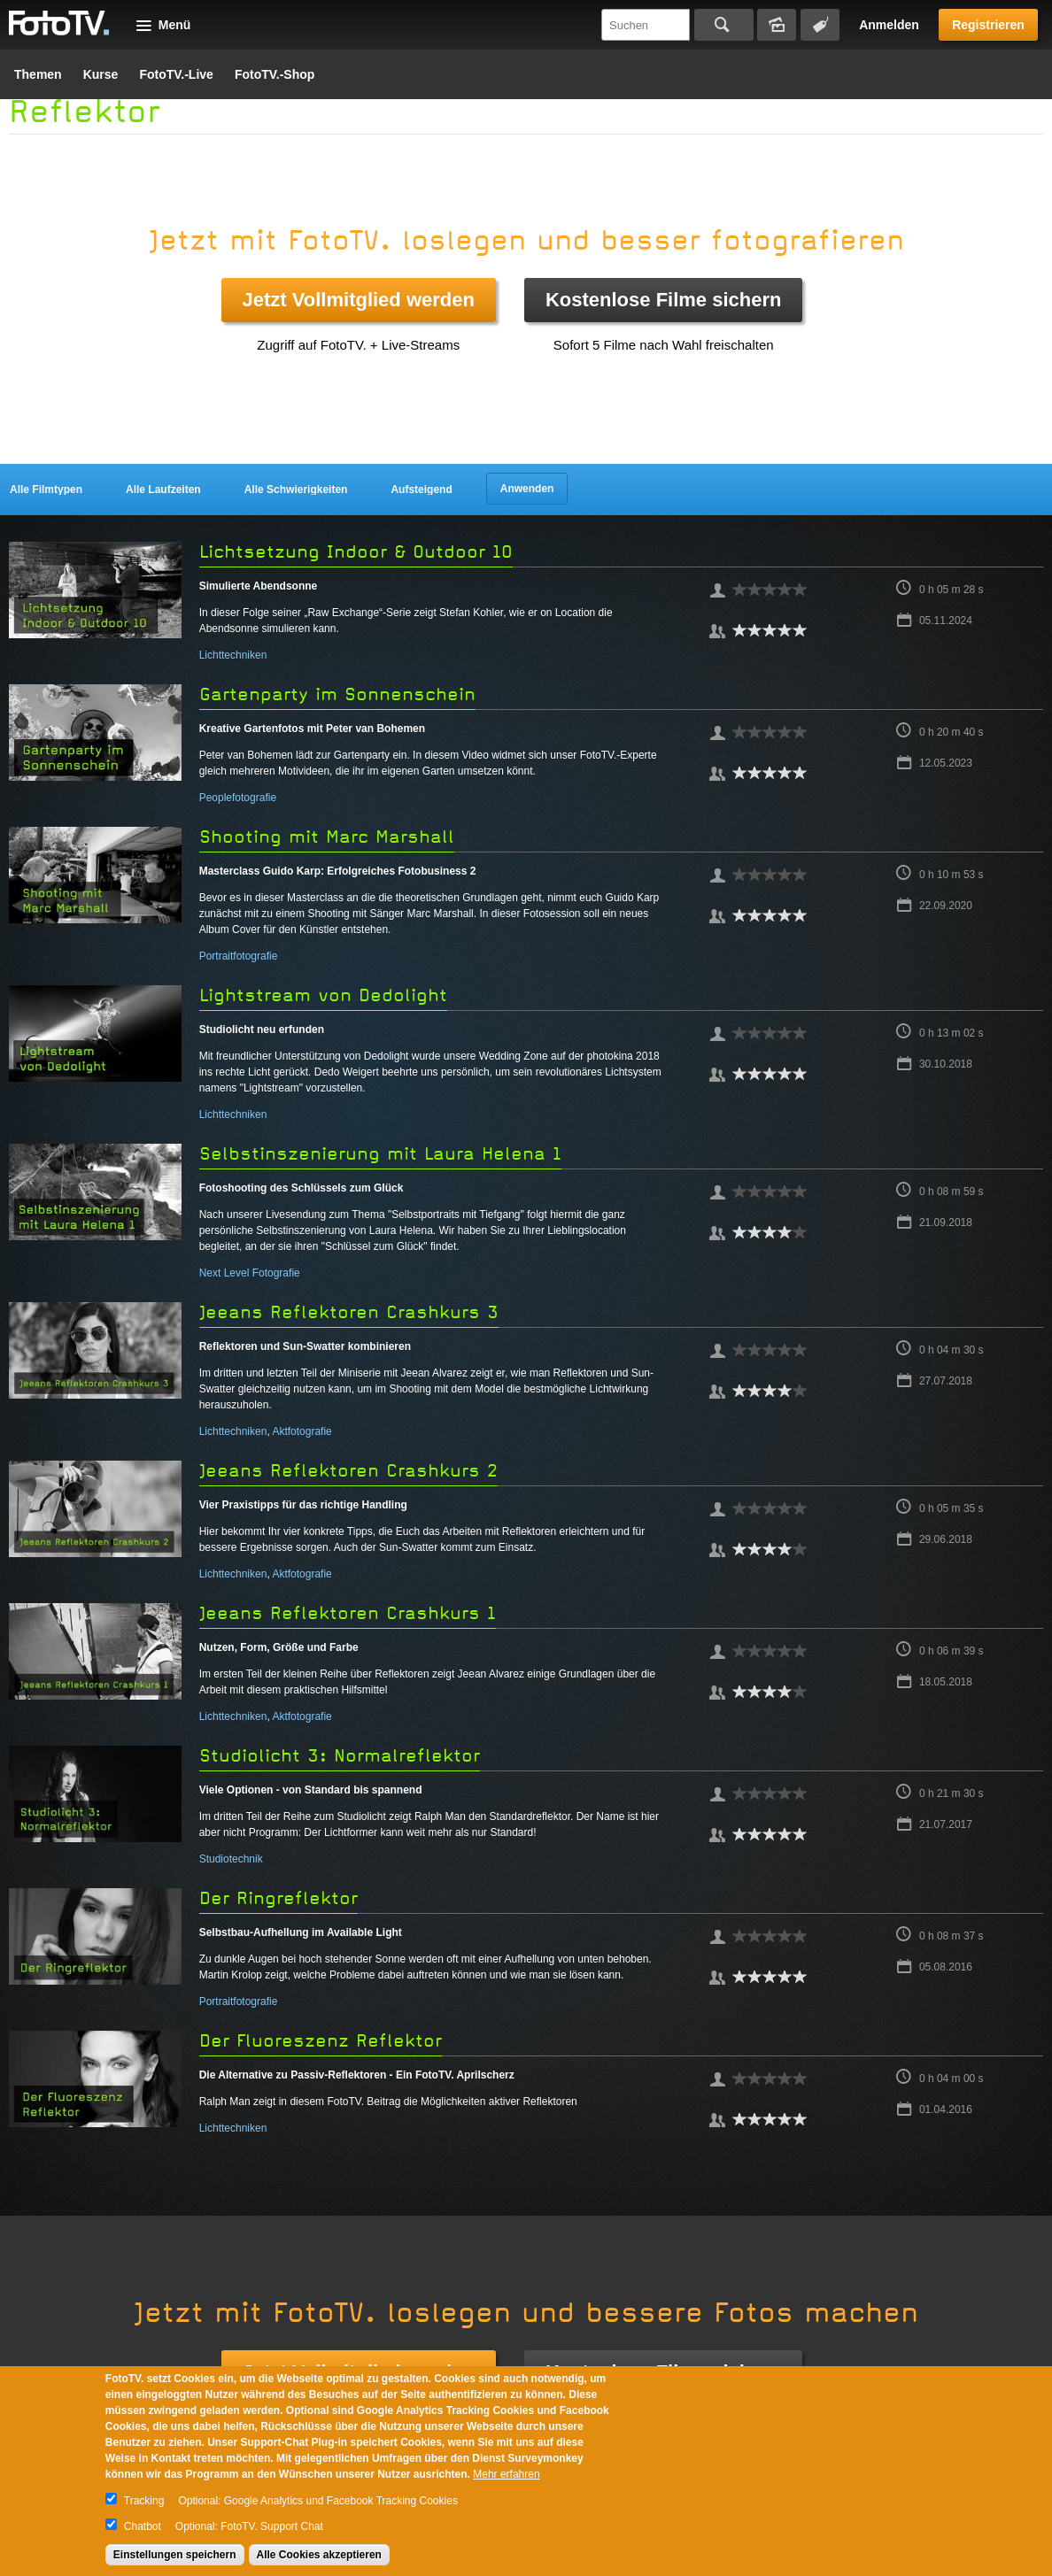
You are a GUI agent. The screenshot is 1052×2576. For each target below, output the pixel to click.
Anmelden (889, 25)
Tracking (144, 2501)
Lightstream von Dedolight (323, 995)
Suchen (724, 25)
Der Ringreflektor (278, 1898)
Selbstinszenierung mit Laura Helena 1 (380, 1154)
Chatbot (142, 2526)
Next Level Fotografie (249, 1273)
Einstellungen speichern (174, 2555)
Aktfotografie (301, 1431)
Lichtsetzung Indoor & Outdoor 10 (356, 552)
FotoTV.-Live (176, 74)
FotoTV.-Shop (274, 74)
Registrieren (988, 25)
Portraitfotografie (238, 956)
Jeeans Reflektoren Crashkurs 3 (349, 1312)
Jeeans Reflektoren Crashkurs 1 (347, 1613)
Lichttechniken (233, 655)
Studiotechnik (231, 1859)
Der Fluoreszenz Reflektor (320, 2041)
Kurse (101, 74)
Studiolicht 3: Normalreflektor (339, 1756)
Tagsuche (820, 25)
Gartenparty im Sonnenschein (337, 694)
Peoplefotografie (237, 797)
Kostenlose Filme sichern (663, 300)
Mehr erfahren (506, 2474)
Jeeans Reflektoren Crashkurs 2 (348, 1471)
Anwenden (527, 488)
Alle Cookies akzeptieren (319, 2555)
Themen (38, 74)
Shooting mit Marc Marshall (326, 837)
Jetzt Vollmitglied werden (359, 300)
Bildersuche (776, 25)
